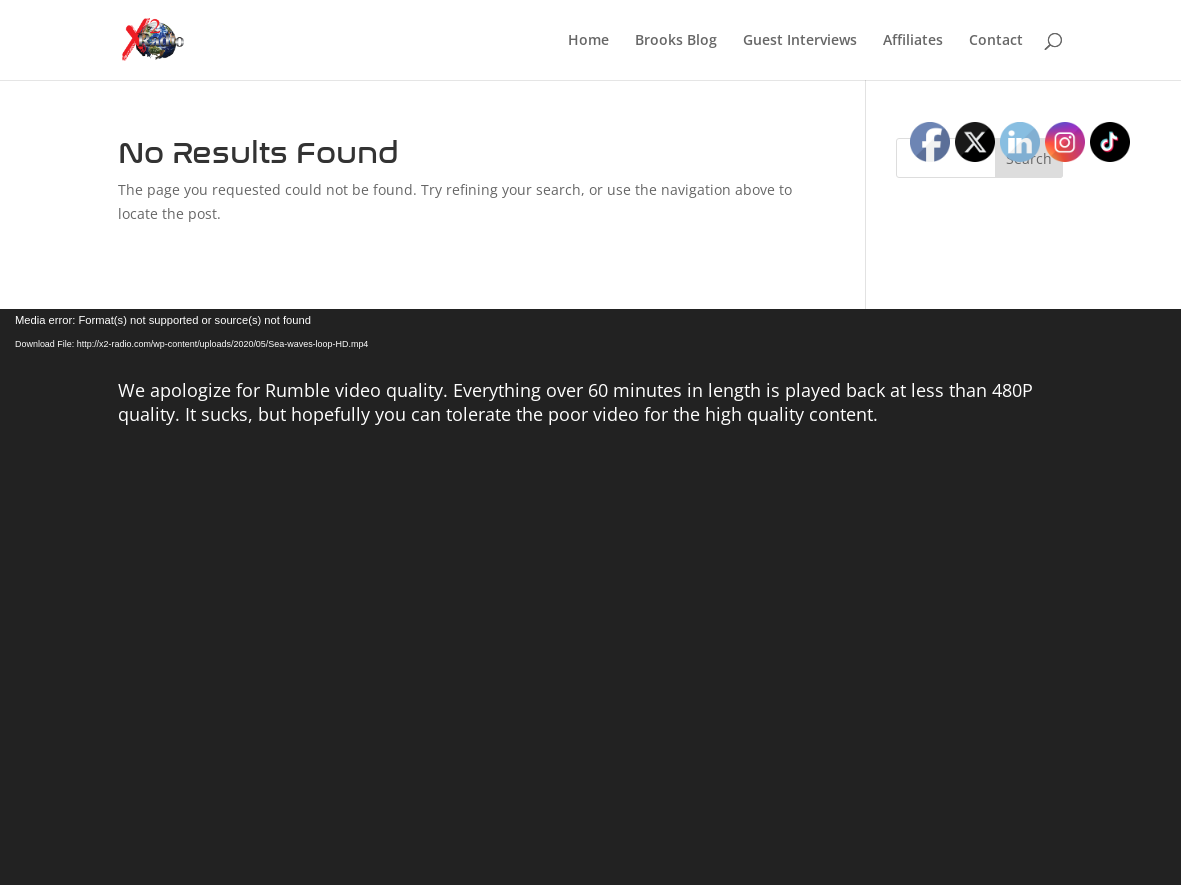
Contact (996, 41)
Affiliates (913, 41)
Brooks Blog (676, 41)
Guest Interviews (800, 41)
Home (588, 41)
